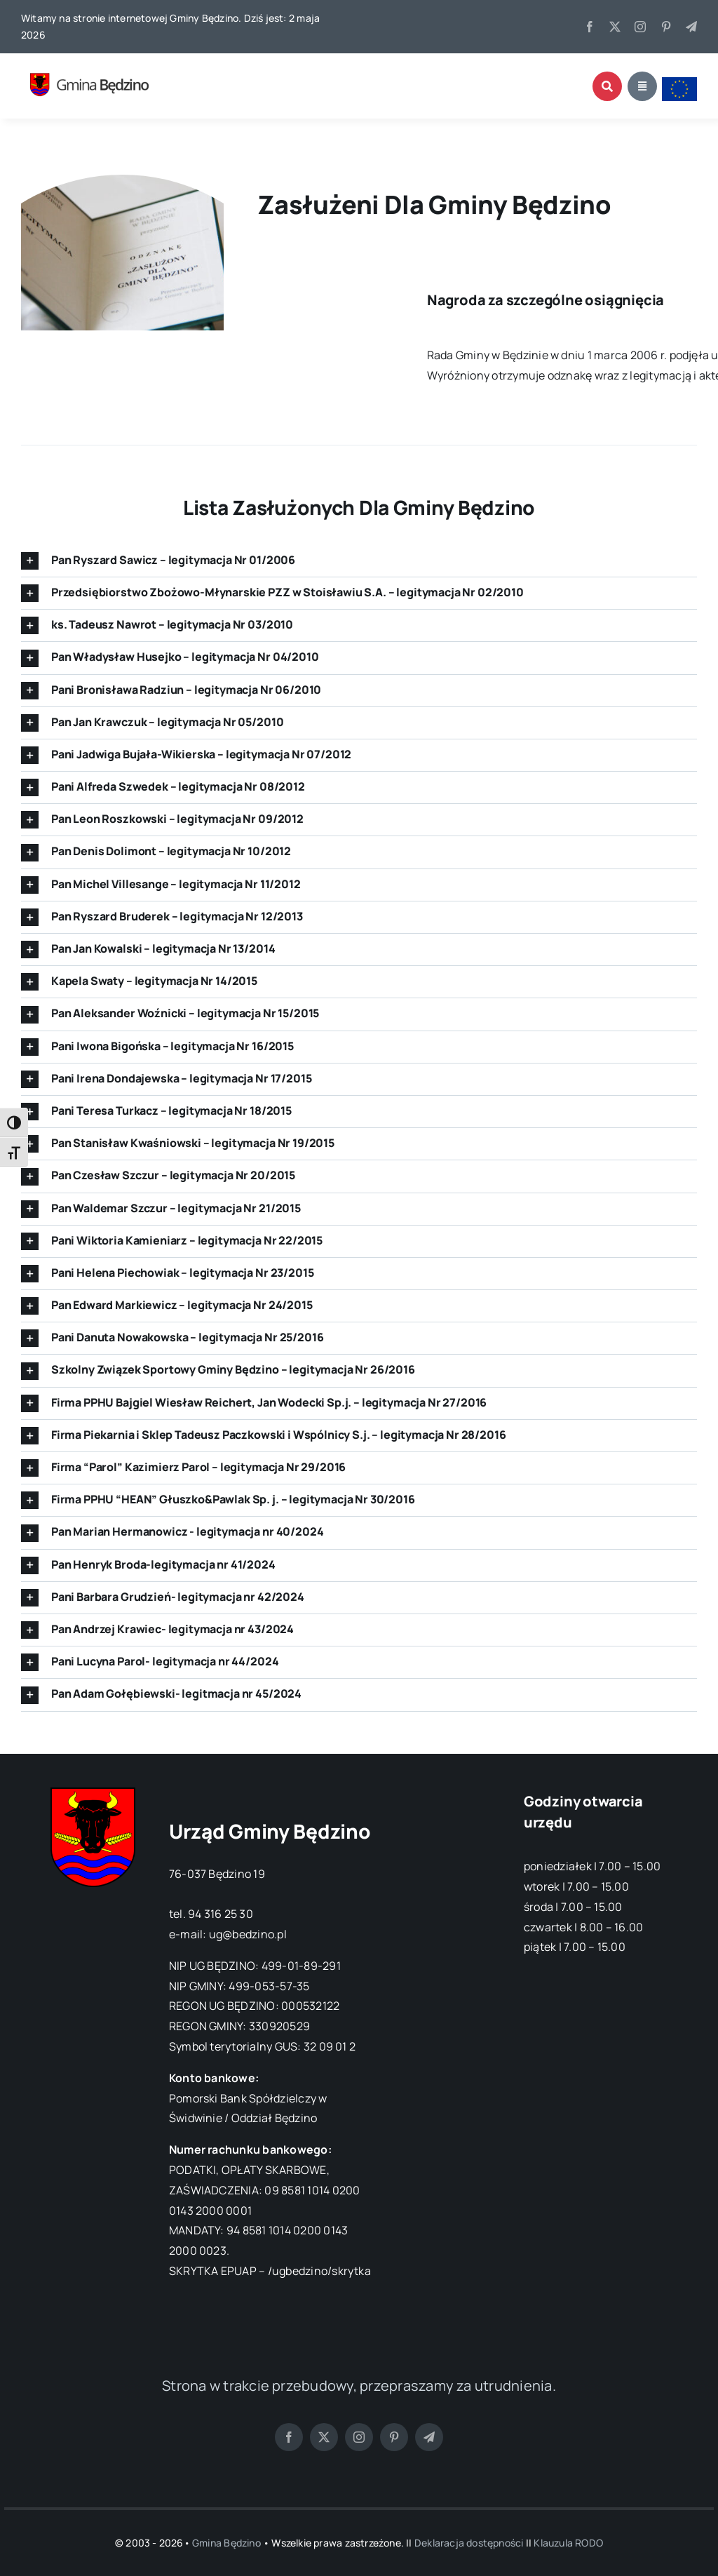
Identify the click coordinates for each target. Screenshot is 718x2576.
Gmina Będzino (226, 2542)
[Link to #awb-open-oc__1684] (642, 86)
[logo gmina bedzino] (94, 66)
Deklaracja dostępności (469, 2542)
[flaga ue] (679, 82)
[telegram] (691, 26)
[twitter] (615, 26)
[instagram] (640, 26)
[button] (359, 561)
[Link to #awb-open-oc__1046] (607, 86)
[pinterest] (666, 26)
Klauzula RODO (568, 2542)
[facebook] (589, 26)
